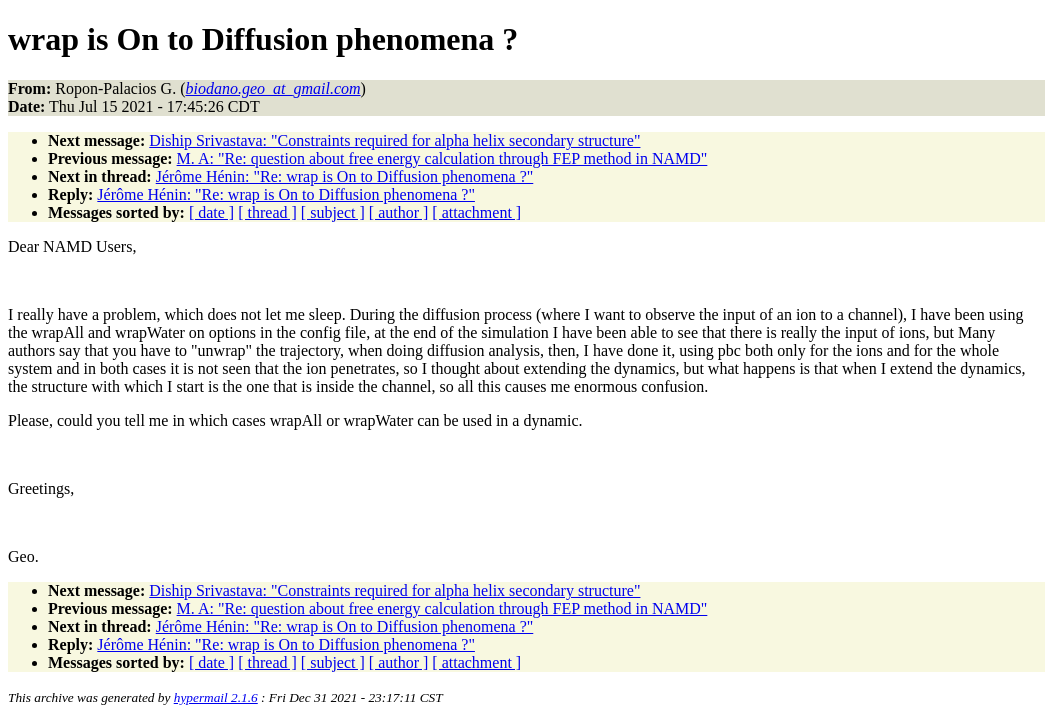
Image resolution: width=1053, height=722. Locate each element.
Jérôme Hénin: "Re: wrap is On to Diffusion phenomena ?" (345, 176)
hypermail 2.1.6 (216, 697)
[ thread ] (267, 212)
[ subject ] (333, 212)
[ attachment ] (476, 212)
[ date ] (211, 212)
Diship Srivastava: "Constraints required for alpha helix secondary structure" (394, 140)
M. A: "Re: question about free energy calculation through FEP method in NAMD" (442, 158)
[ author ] (399, 212)
